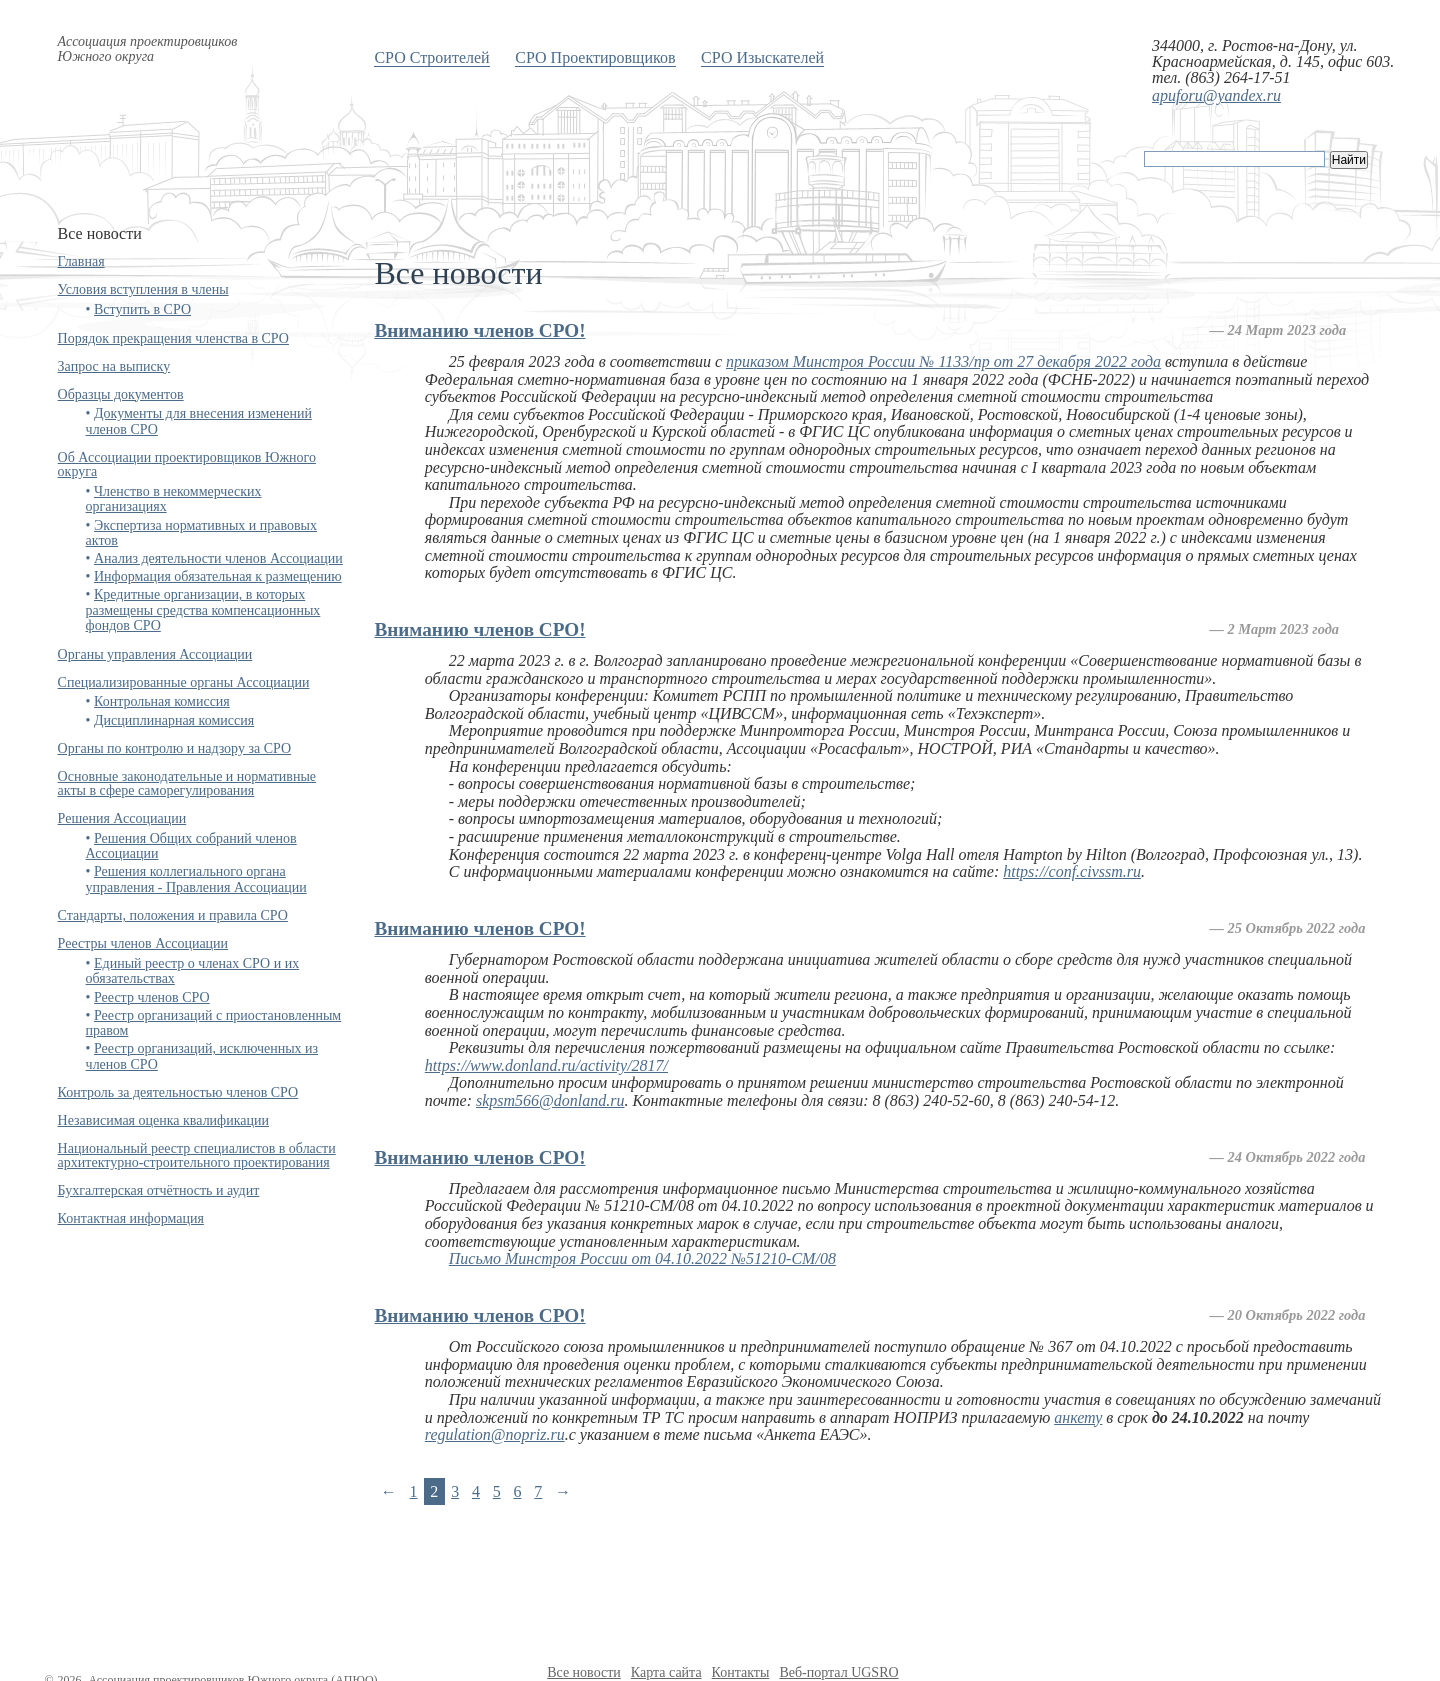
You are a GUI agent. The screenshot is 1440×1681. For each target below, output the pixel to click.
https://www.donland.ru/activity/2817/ (546, 1065)
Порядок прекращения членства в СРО (173, 338)
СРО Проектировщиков (595, 57)
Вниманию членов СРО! (479, 330)
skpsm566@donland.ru (550, 1100)
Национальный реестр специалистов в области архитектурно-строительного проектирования (197, 1155)
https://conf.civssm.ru (1072, 871)
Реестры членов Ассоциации (143, 943)
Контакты (741, 1672)
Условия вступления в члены (143, 289)
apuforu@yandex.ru (1216, 95)
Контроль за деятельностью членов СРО (178, 1092)
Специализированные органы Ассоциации (184, 682)
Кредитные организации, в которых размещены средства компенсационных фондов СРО (203, 610)
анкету (1078, 1417)
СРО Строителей (431, 57)
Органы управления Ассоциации (155, 654)
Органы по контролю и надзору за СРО (175, 748)
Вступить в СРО (142, 309)
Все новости (584, 1672)
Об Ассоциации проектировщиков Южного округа (187, 464)
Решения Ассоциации (122, 818)
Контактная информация (131, 1218)
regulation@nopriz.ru (495, 1434)
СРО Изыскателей (762, 57)
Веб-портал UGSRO (838, 1672)
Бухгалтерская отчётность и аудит (159, 1190)
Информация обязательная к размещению (218, 576)
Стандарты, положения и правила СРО (173, 915)
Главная (81, 261)
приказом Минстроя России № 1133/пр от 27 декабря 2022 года (943, 361)
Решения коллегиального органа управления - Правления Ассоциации (196, 879)
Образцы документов (121, 394)
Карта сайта (666, 1672)
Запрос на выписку (114, 366)
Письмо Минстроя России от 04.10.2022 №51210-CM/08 (642, 1258)
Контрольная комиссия (162, 701)
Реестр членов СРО (152, 997)
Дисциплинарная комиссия (174, 720)
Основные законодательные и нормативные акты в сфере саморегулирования (187, 783)
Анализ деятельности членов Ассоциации (218, 558)
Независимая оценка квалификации (163, 1120)
